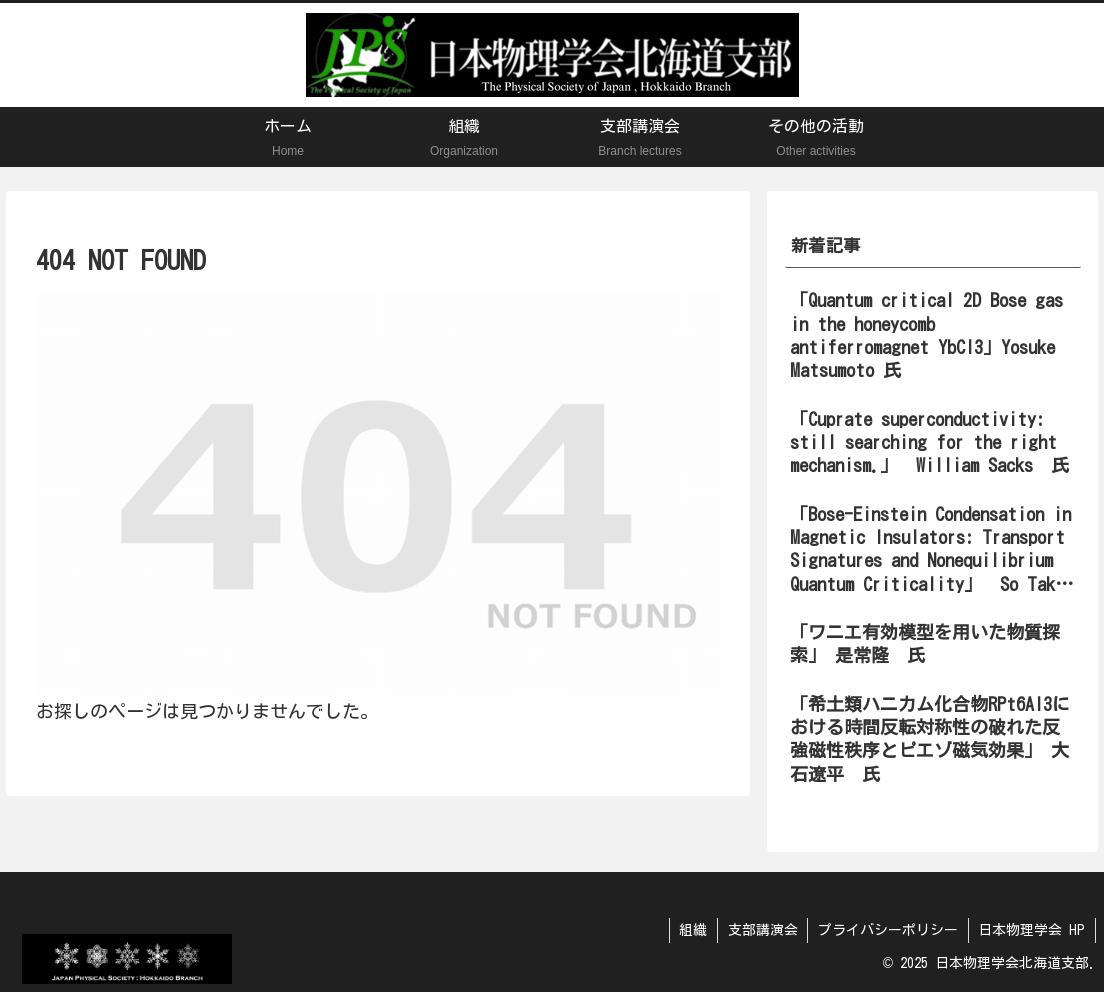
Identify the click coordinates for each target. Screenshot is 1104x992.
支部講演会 (761, 930)
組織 (691, 930)
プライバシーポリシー (887, 930)
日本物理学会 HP (1031, 930)
